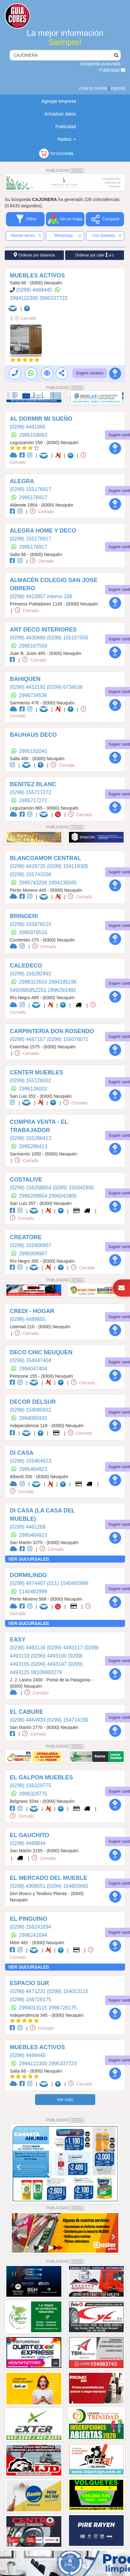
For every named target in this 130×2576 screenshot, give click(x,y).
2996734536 (33, 695)
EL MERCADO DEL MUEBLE (48, 1878)
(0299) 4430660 (28, 637)
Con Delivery (107, 235)
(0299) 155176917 (30, 489)
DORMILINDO (28, 1575)
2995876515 (33, 932)
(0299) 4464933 (28, 1720)
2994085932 (33, 1418)
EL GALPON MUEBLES (41, 1777)
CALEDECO (26, 965)
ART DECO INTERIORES (43, 629)
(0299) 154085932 (30, 1410)
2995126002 (33, 1088)
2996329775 (33, 1793)
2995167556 (33, 646)
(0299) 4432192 (28, 687)
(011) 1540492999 (67, 1583)
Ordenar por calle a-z (94, 255)
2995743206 (33, 882)
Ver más (65, 2099)
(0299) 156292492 (30, 973)
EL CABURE (26, 1712)
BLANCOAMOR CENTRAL (45, 858)
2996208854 (33, 1196)
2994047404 (33, 1368)
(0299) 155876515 (30, 924)
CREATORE (25, 1237)
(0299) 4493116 (28, 1647)
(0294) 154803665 (67, 1886)
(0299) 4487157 (28, 1039)
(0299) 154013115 (67, 1991)
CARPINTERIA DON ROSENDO (52, 1031)
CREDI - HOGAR (32, 1311)
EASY (18, 1639)
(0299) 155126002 (30, 1080)
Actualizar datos (60, 113)
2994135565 (63, 882)
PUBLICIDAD (65, 170)
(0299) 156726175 (30, 1999)
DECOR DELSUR (33, 1402)
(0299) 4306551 (28, 1886)
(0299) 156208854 (31, 1187)
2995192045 (33, 751)
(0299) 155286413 (30, 1138)
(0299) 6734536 (65, 687)
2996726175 (63, 2007)
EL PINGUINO (28, 1919)
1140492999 (33, 1591)
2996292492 (62, 990)
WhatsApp (68, 235)
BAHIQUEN (25, 679)
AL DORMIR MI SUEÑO (41, 419)
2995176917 (33, 497)
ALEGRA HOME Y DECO (43, 530)
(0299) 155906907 (30, 1245)
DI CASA (22, 1453)
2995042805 (63, 1196)
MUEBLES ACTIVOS (37, 275)
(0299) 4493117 (65, 1647)
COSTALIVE (26, 1179)
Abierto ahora (26, 235)
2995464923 (33, 1469)
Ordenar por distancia (34, 255)
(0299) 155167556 (67, 637)
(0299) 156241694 (30, 1927)
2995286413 (33, 1146)
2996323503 (33, 982)
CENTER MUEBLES (36, 1072)
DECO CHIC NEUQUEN (41, 1352)
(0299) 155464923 (30, 1461)
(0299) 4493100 (49, 1656)
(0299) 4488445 (34, 290)
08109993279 (46, 1672)
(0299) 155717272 (30, 792)
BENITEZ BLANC (33, 784)
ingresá (118, 88)
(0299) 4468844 (28, 1843)
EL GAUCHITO (29, 1835)
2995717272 (33, 800)
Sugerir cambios (89, 373)
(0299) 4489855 (28, 1319)
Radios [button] (67, 139)
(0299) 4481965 (28, 427)
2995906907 (33, 1253)
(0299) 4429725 (28, 866)
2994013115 (33, 2007)
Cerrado (25, 318)
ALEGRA (22, 481)
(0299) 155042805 (73, 1187)
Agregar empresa (59, 101)
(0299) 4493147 (49, 1664)
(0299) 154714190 (67, 1720)
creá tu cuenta (93, 88)
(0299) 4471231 (28, 1991)
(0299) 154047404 (30, 1360)
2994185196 (63, 982)
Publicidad (112, 70)
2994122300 (24, 298)
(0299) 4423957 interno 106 (41, 596)
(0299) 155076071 (67, 1039)
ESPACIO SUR (29, 1983)
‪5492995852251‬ (29, 990)
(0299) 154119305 (67, 866)
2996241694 (33, 1935)
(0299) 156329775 (30, 1785)
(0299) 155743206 (30, 874)
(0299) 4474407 (28, 1583)
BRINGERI (24, 916)
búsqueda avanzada (101, 63)
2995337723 (53, 298)
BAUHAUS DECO (33, 735)
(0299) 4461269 (28, 1527)
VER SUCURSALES (28, 1559)
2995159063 (33, 435)
